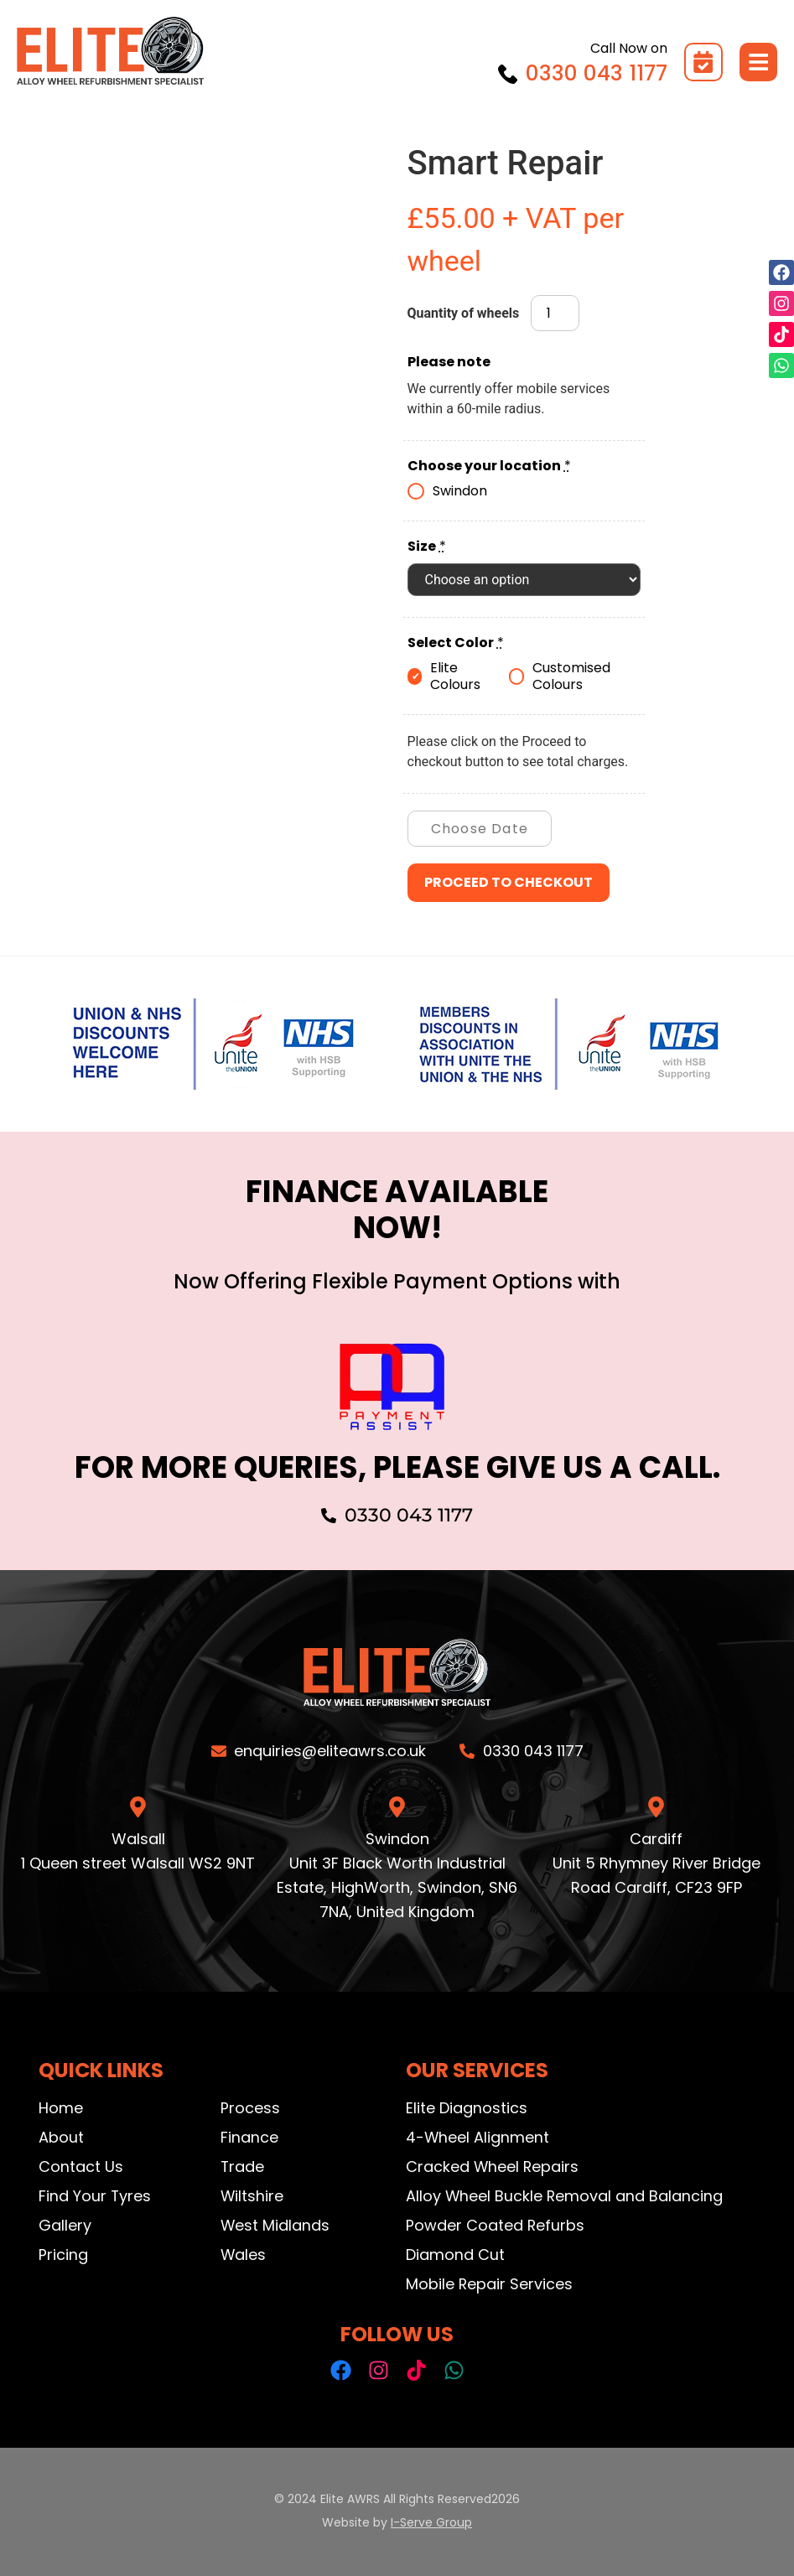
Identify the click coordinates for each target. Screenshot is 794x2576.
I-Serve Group (431, 2522)
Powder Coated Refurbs (495, 2225)
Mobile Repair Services (489, 2283)
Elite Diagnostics (466, 2107)
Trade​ (243, 2166)
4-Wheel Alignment (478, 2137)
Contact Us (81, 2166)
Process (250, 2107)
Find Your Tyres (95, 2195)
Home (61, 2107)
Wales (244, 2254)
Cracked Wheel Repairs (493, 2166)
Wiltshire (252, 2195)
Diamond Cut (455, 2254)
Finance (249, 2137)
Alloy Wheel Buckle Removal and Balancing (565, 2195)
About (61, 2137)
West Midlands (275, 2225)
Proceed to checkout (508, 882)
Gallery (65, 2225)
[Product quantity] (555, 313)
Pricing (63, 2254)
